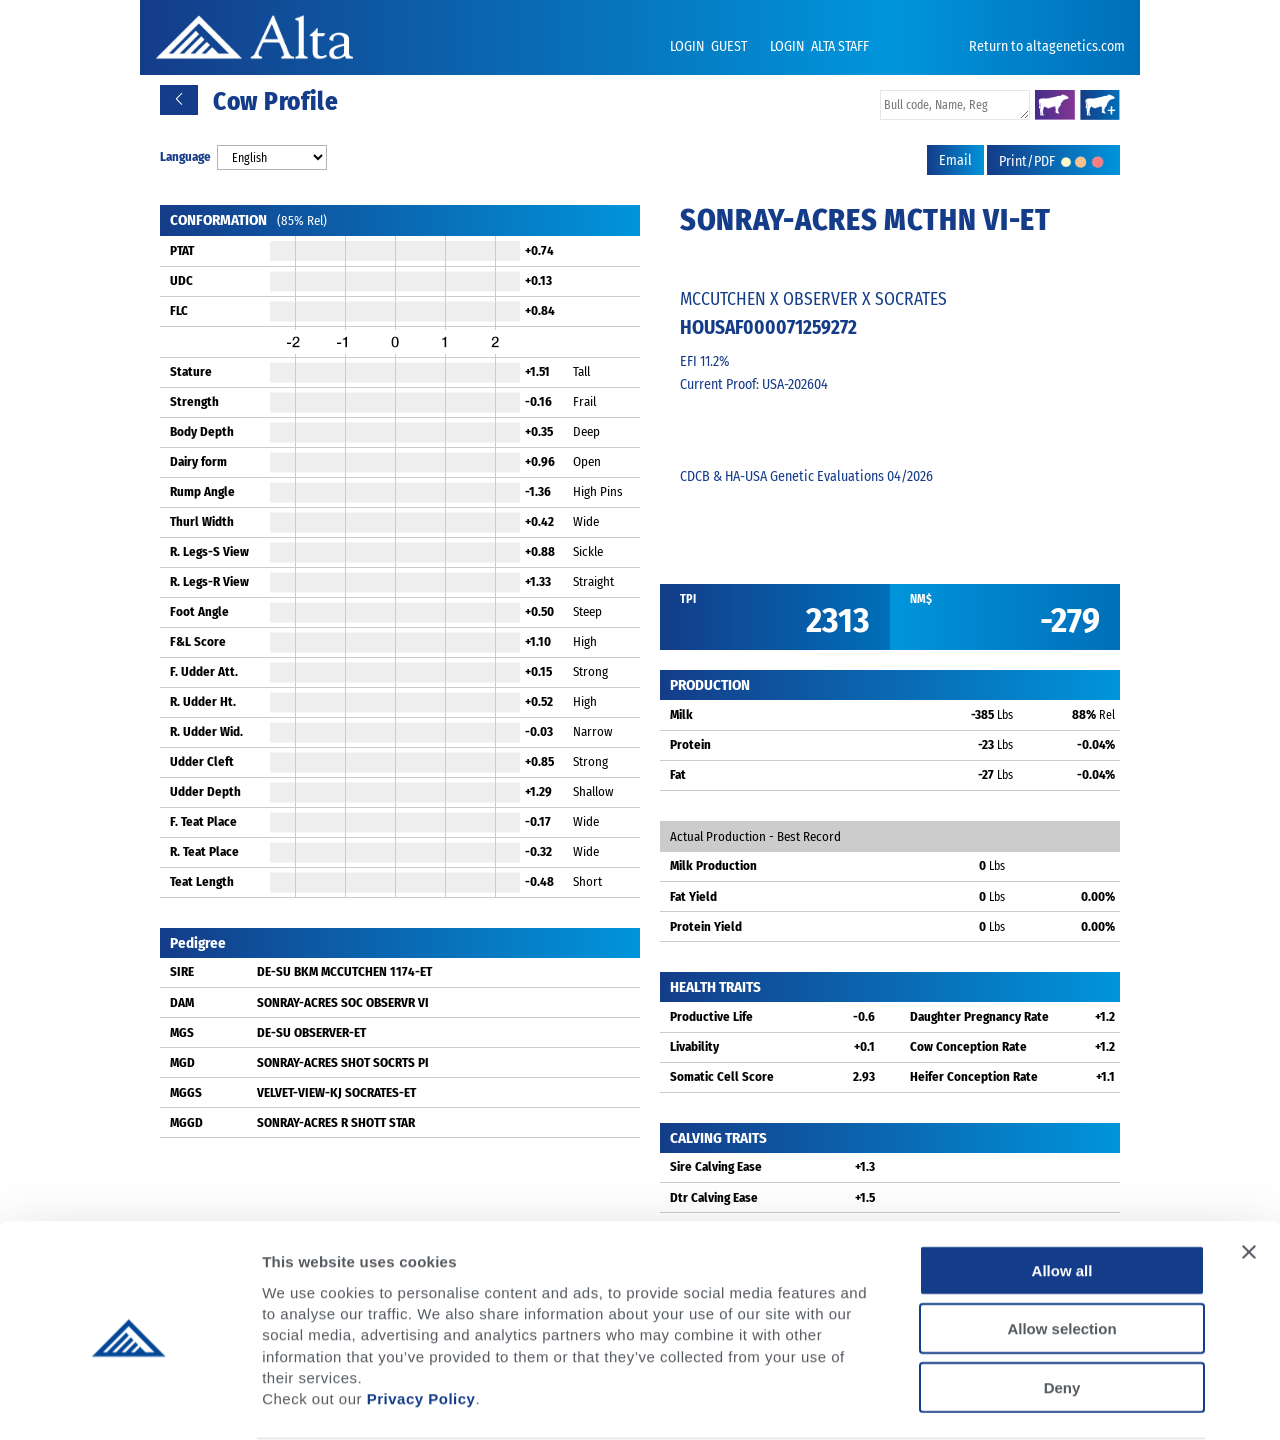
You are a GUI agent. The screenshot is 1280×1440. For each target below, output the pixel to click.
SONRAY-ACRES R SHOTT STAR (336, 1122)
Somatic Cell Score (722, 1076)
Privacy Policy (421, 1321)
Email (955, 160)
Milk (681, 714)
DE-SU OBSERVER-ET (311, 1032)
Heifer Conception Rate (974, 1076)
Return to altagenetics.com (1047, 46)
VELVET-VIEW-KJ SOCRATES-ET (336, 1092)
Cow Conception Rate (968, 1046)
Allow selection (1061, 1251)
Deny (1062, 1309)
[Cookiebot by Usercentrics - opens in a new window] (129, 1401)
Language (185, 156)
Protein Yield (706, 926)
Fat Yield (693, 896)
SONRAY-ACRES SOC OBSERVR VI (343, 1002)
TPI (688, 599)
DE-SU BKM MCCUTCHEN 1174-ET (344, 971)
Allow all (1062, 1192)
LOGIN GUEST (710, 46)
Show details (1049, 1400)
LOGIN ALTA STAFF (819, 46)
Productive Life (711, 1016)
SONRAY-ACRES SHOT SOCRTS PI (343, 1062)
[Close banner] (1249, 1174)
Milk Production (713, 865)
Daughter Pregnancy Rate (979, 1016)
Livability (694, 1046)
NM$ (921, 599)
